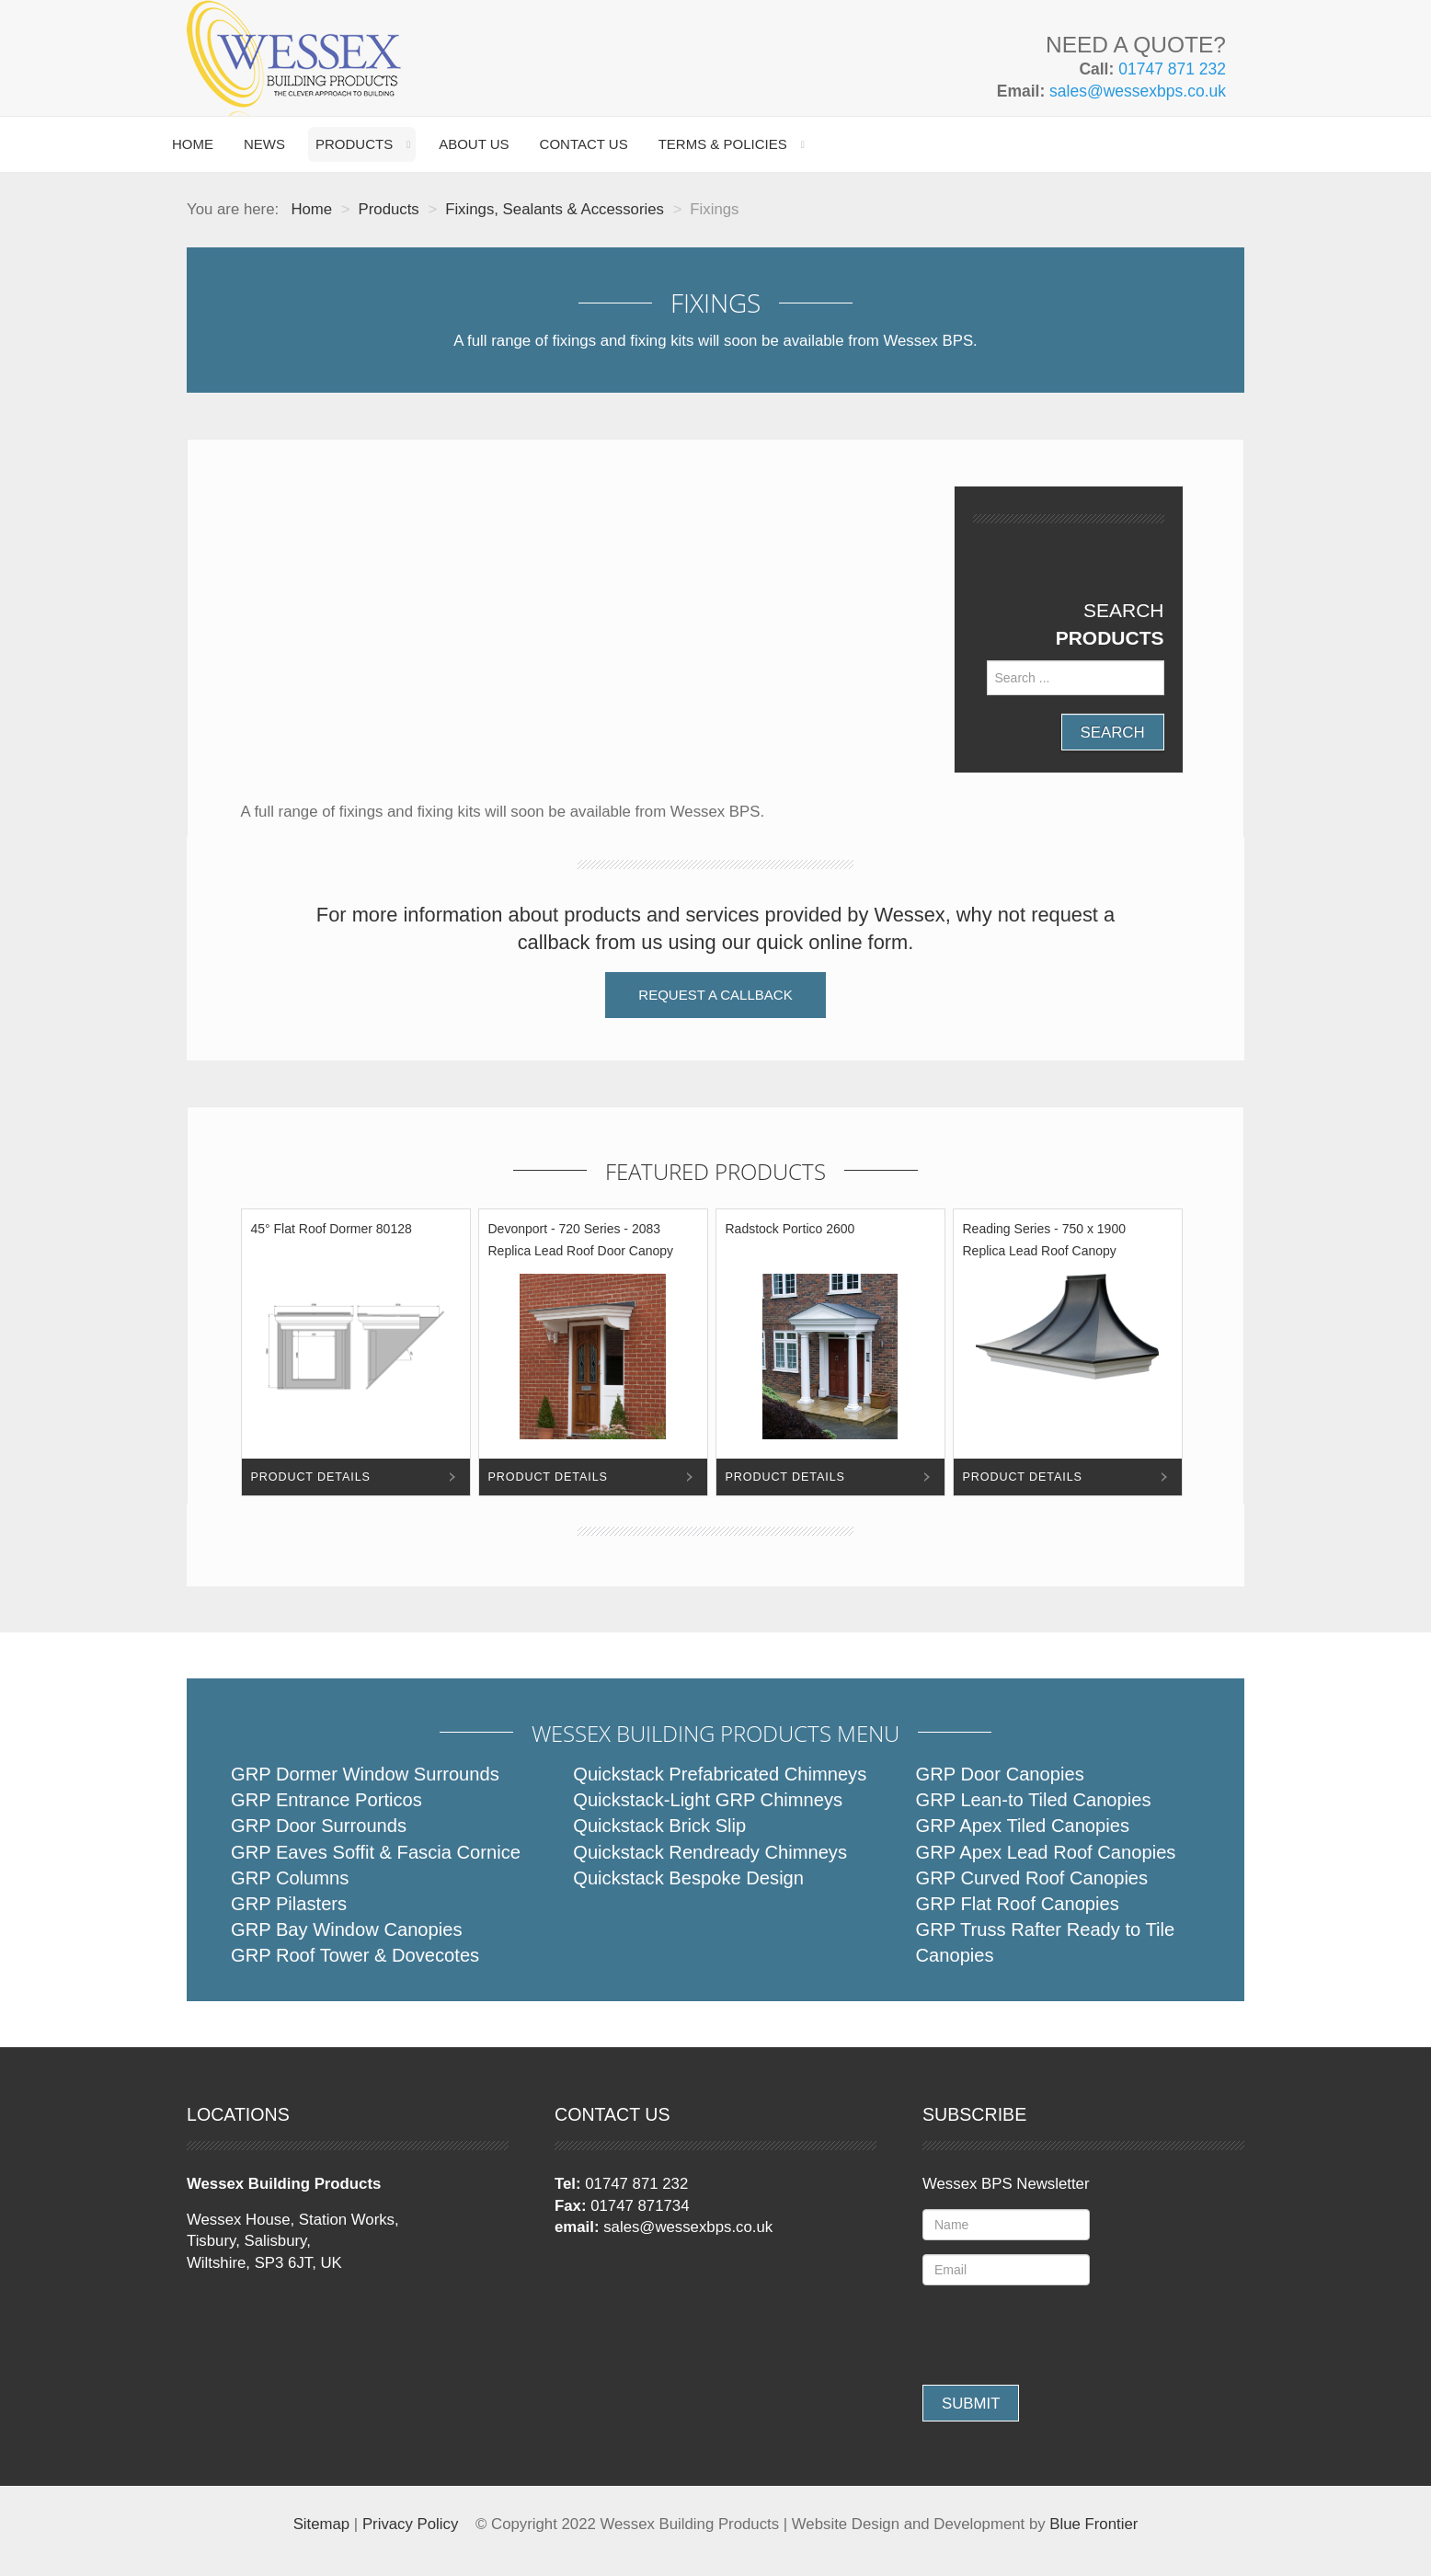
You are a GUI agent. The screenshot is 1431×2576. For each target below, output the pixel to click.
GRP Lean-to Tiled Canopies (1033, 1800)
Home (192, 144)
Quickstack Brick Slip (659, 1825)
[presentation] (1062, 2335)
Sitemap (321, 2524)
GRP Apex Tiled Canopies (1023, 1825)
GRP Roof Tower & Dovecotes (355, 1955)
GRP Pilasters (289, 1904)
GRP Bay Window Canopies (347, 1929)
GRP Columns (290, 1878)
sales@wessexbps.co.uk (1137, 91)
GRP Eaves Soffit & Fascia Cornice (376, 1852)
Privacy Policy (410, 2524)
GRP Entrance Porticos (326, 1800)
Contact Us (584, 144)
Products (354, 144)
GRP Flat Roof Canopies (1017, 1904)
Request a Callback (715, 994)
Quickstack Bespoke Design (688, 1878)
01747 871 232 (1172, 69)
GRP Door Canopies (1000, 1774)
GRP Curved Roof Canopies (1032, 1878)
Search (1113, 732)
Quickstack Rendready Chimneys (710, 1852)
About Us (474, 144)
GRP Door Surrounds (318, 1825)
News (264, 144)
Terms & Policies (722, 144)
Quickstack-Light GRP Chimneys (707, 1800)
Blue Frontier (1093, 2524)
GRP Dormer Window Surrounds (365, 1774)
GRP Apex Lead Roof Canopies (1046, 1852)
